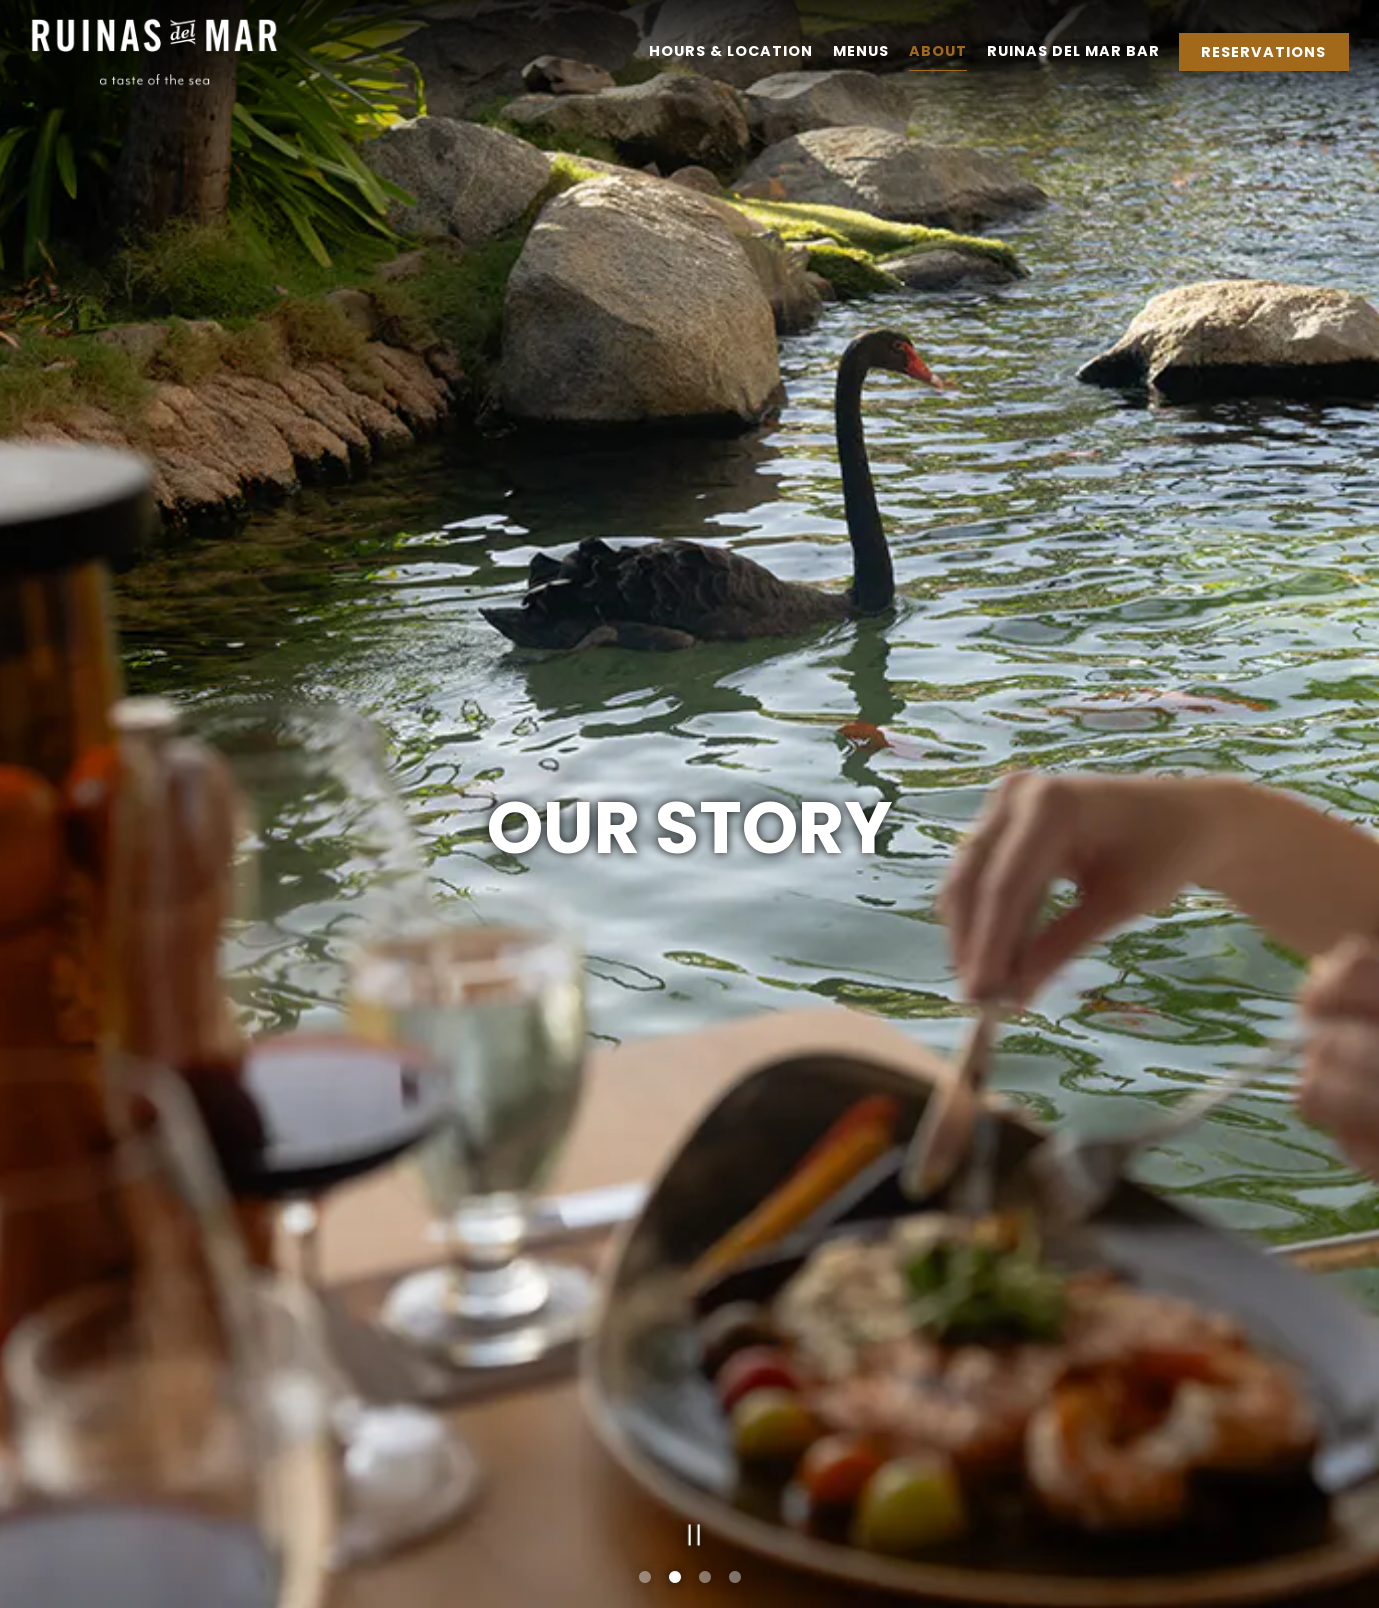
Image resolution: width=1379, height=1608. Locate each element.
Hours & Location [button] (731, 51)
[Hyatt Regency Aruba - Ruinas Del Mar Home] (155, 51)
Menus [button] (861, 51)
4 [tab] (735, 1578)
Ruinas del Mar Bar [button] (1073, 51)
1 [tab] (645, 1578)
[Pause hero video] (689, 1530)
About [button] (938, 51)
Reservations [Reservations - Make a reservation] (1263, 52)
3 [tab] (705, 1578)
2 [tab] (675, 1578)
